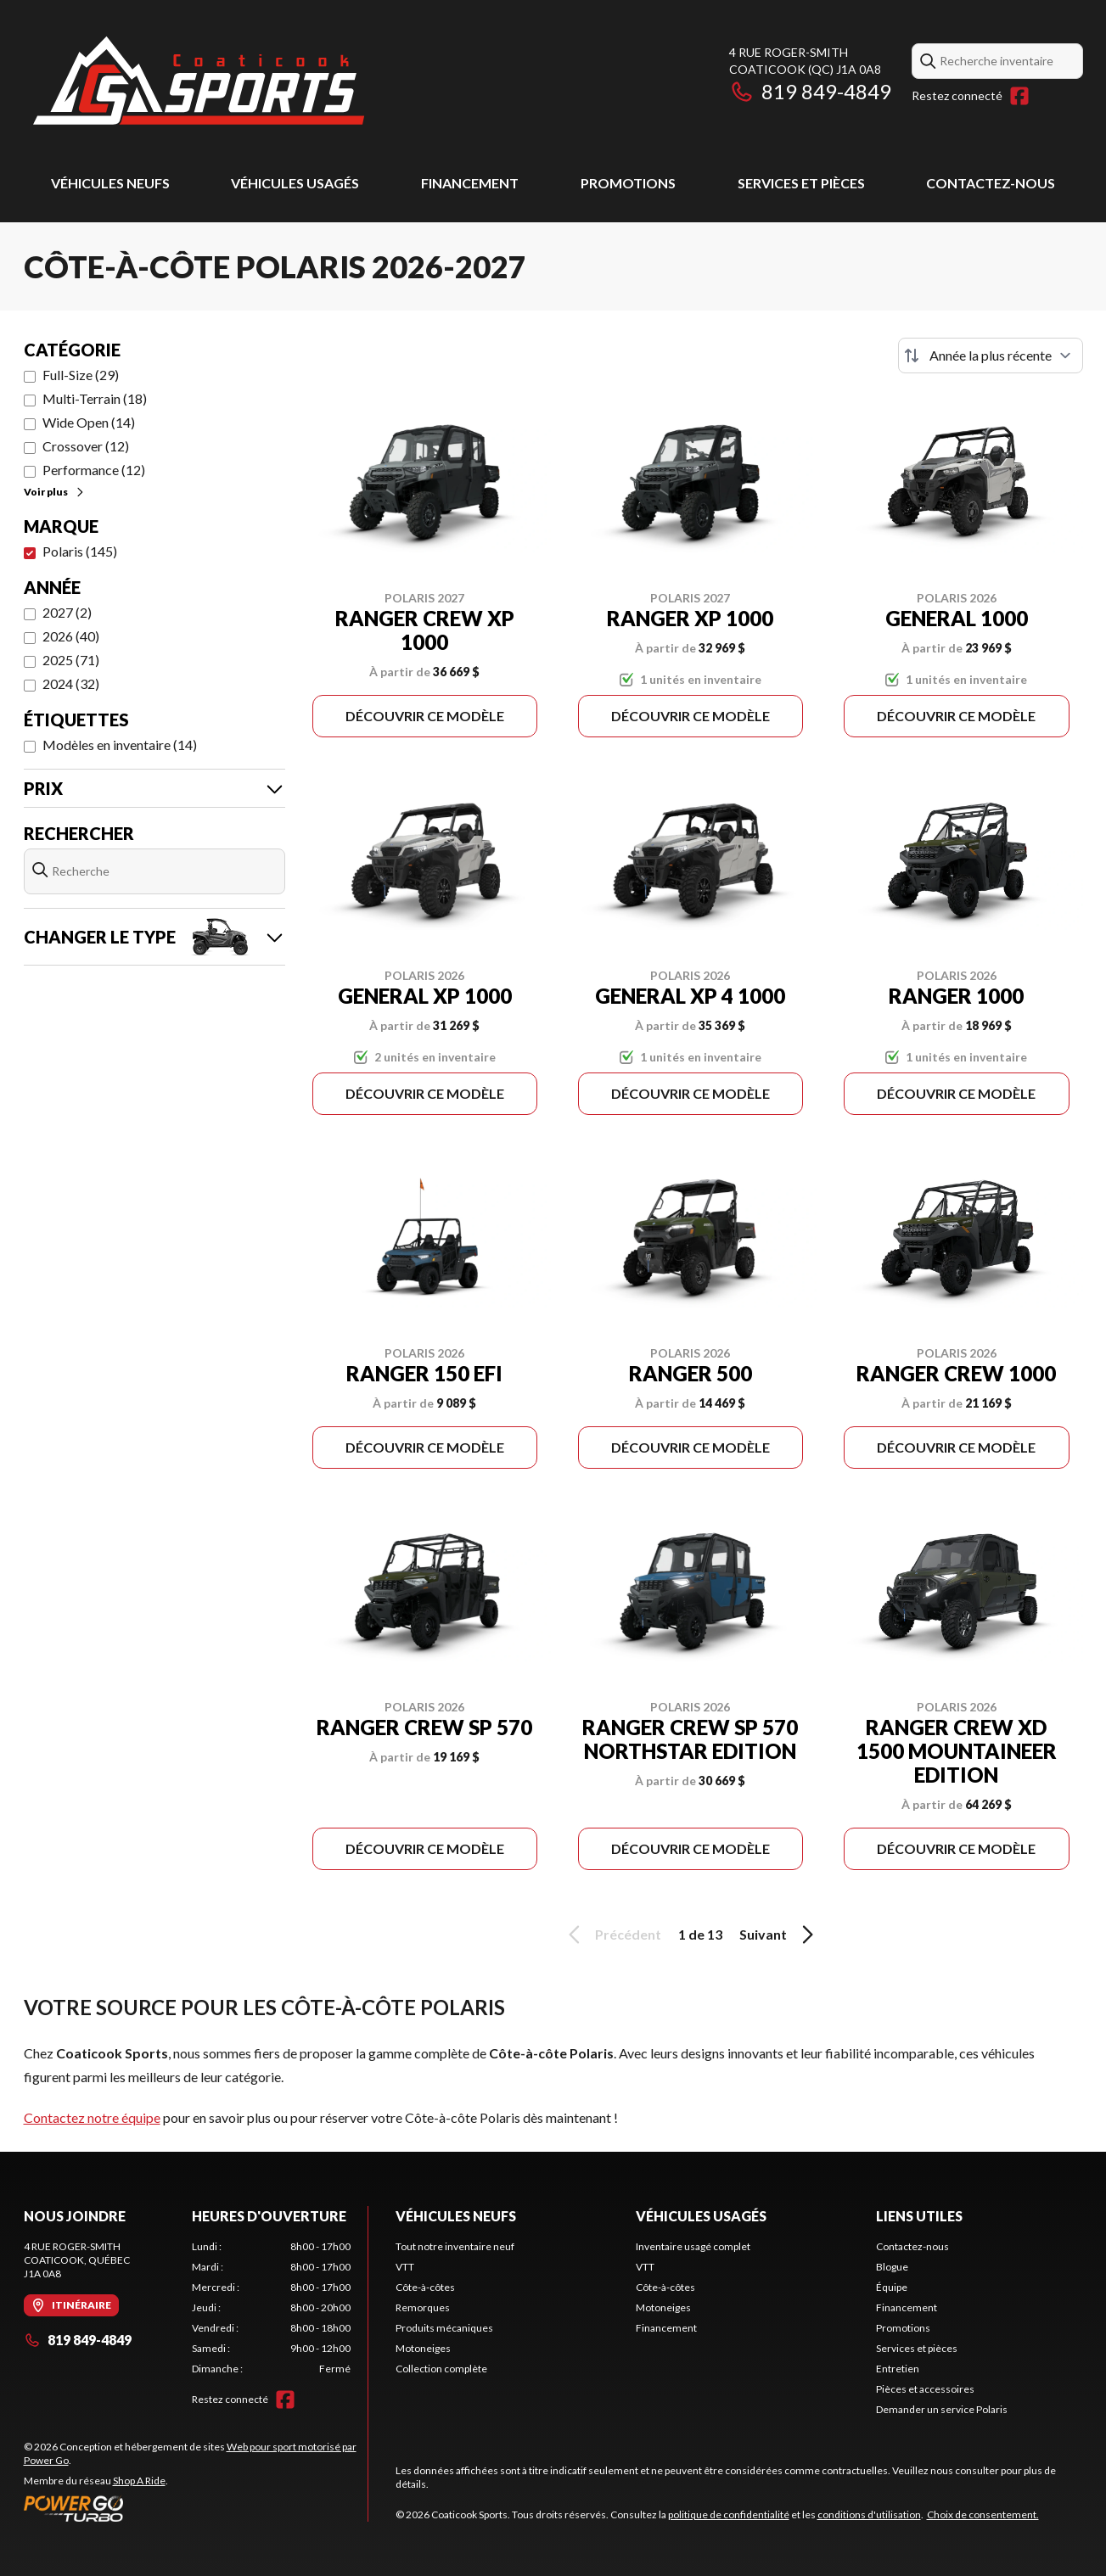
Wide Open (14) (88, 422)
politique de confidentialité (728, 2514)
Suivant (779, 1934)
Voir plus (55, 491)
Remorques (423, 2307)
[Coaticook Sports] (198, 82)
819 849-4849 (810, 91)
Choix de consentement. (983, 2514)
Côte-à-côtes (425, 2287)
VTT (405, 2266)
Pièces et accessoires (925, 2389)
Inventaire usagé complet (693, 2246)
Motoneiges (423, 2348)
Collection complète (441, 2368)
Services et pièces (801, 183)
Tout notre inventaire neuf (455, 2246)
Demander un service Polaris (942, 2409)
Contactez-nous (990, 183)
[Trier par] (990, 355)
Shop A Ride (139, 2480)
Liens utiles (919, 2216)
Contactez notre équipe (92, 2117)
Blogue (892, 2266)
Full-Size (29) (80, 375)
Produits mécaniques (444, 2327)
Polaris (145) (79, 551)
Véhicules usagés (295, 183)
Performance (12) (93, 470)
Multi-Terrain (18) (94, 398)
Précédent (612, 1934)
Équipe (891, 2287)
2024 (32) (70, 683)
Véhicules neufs (110, 183)
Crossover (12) (85, 446)
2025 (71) (70, 660)
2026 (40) (70, 636)
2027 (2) (67, 612)
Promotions (628, 183)
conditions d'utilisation (869, 2514)
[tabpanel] (271, 2308)
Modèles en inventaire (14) (119, 744)
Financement (470, 183)
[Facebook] (1019, 96)
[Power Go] (196, 2508)
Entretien (897, 2368)
